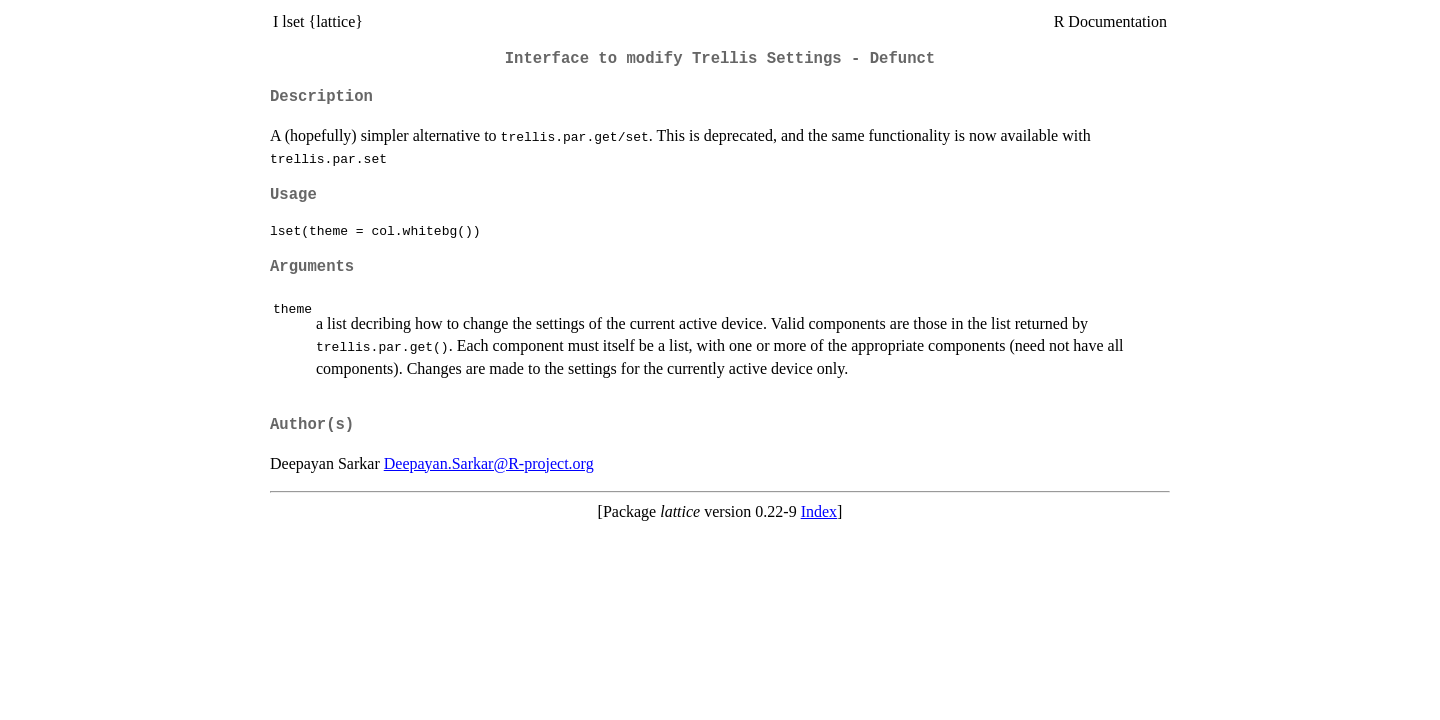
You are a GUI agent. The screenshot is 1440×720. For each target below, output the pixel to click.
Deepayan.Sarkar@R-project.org (489, 463)
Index (819, 511)
